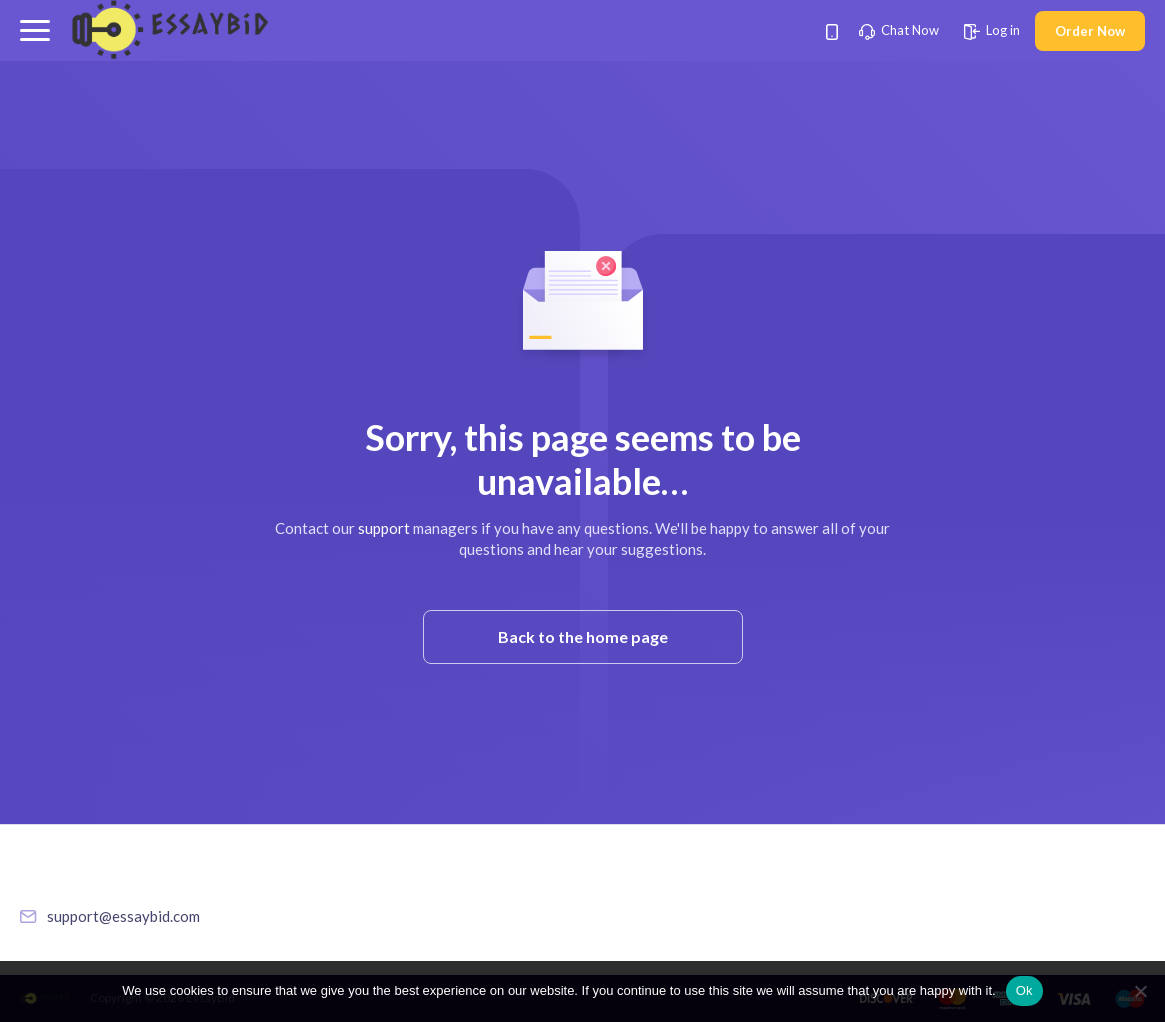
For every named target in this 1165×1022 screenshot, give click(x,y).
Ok (1024, 990)
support (384, 528)
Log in (992, 30)
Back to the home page (583, 636)
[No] (1140, 991)
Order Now (1090, 31)
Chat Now (899, 30)
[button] (35, 30)
